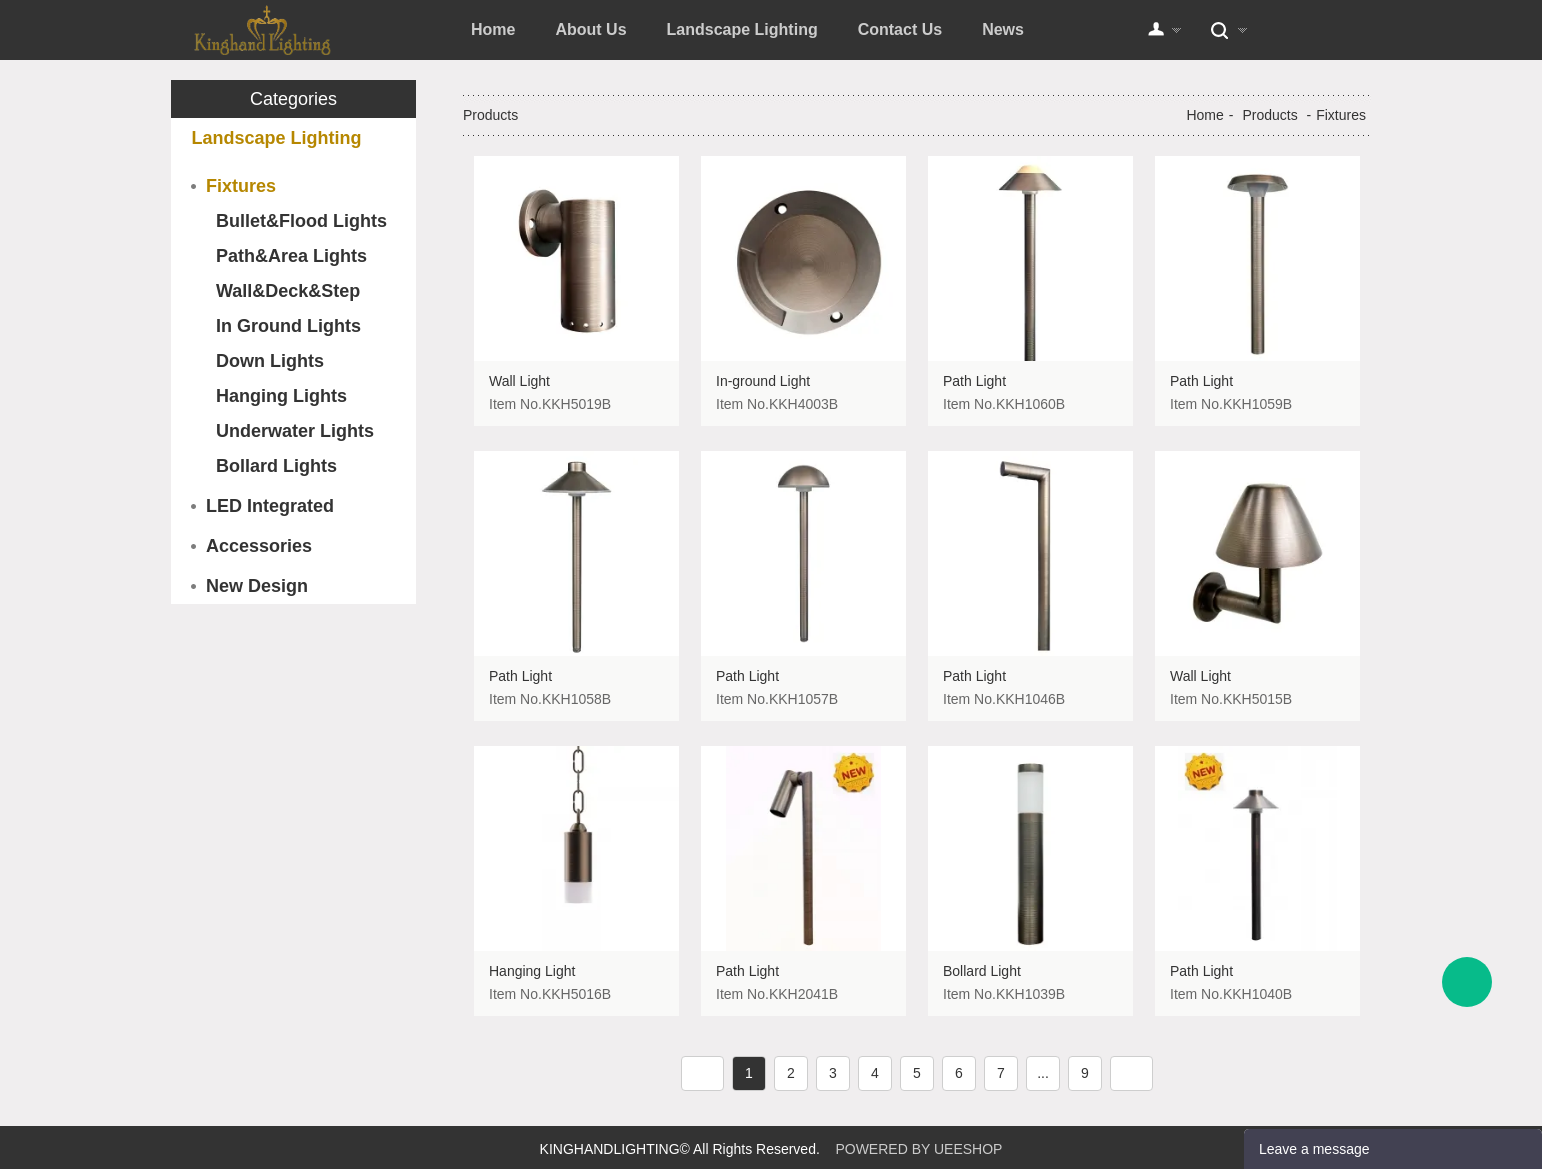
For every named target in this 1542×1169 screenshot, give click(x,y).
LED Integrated (270, 506)
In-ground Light (763, 381)
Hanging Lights (281, 396)
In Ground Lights (288, 326)
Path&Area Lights (291, 256)
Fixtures (241, 186)
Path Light (974, 381)
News (1003, 29)
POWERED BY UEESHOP (918, 1149)
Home (493, 29)
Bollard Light (982, 971)
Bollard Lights (276, 466)
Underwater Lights (295, 431)
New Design (257, 586)
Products (1269, 115)
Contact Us (900, 29)
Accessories (259, 546)
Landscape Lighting (742, 29)
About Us (590, 29)
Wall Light (519, 381)
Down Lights (270, 361)
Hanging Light (532, 971)
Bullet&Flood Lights (301, 221)
